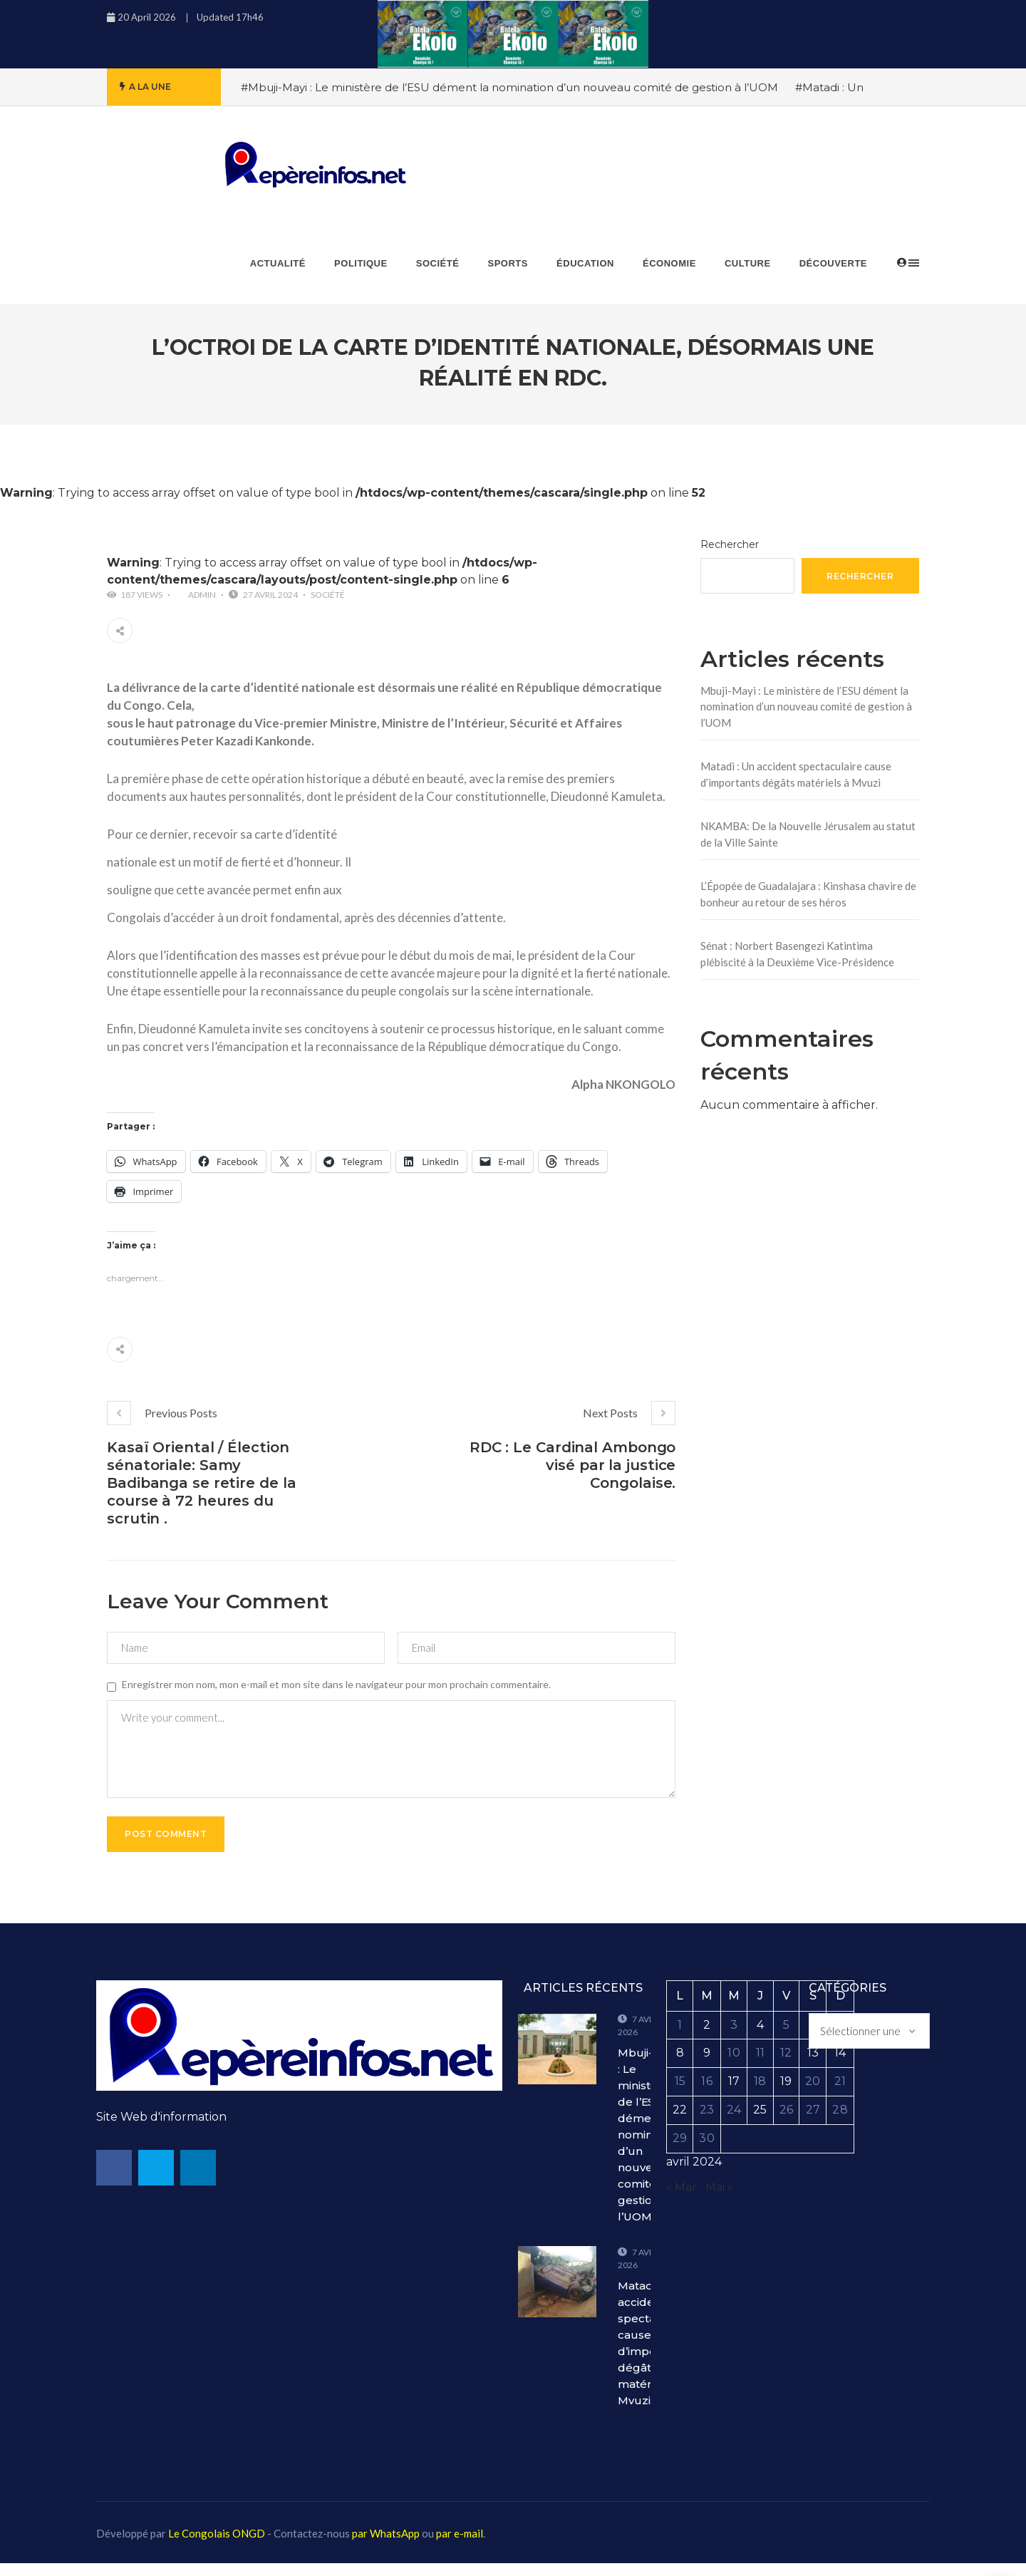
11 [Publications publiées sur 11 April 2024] (760, 2065)
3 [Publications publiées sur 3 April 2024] (733, 2037)
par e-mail (459, 2546)
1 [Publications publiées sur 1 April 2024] (680, 2037)
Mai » (719, 2199)
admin (202, 594)
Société (328, 594)
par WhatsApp (386, 2546)
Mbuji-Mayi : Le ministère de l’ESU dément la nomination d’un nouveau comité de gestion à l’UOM (806, 706)
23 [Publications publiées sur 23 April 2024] (707, 2121)
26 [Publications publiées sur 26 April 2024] (786, 2121)
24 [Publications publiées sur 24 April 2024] (734, 2121)
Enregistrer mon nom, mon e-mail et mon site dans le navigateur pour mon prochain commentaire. (336, 1684)
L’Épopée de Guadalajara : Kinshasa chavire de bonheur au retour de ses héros (808, 894)
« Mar (681, 2199)
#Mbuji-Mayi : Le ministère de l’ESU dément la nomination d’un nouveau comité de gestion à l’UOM (509, 87)
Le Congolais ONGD (216, 2546)
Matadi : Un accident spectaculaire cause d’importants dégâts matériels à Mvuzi (795, 774)
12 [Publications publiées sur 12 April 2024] (786, 2065)
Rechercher (729, 544)
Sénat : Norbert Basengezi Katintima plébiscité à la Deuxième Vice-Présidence (797, 953)
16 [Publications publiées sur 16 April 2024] (706, 2094)
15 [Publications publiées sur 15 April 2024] (680, 2094)
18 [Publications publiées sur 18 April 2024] (760, 2094)
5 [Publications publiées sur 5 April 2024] (786, 2037)
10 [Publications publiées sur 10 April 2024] (733, 2065)
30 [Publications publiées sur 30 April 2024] (706, 2150)
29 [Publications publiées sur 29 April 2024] (680, 2150)
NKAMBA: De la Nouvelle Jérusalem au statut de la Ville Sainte (808, 834)
